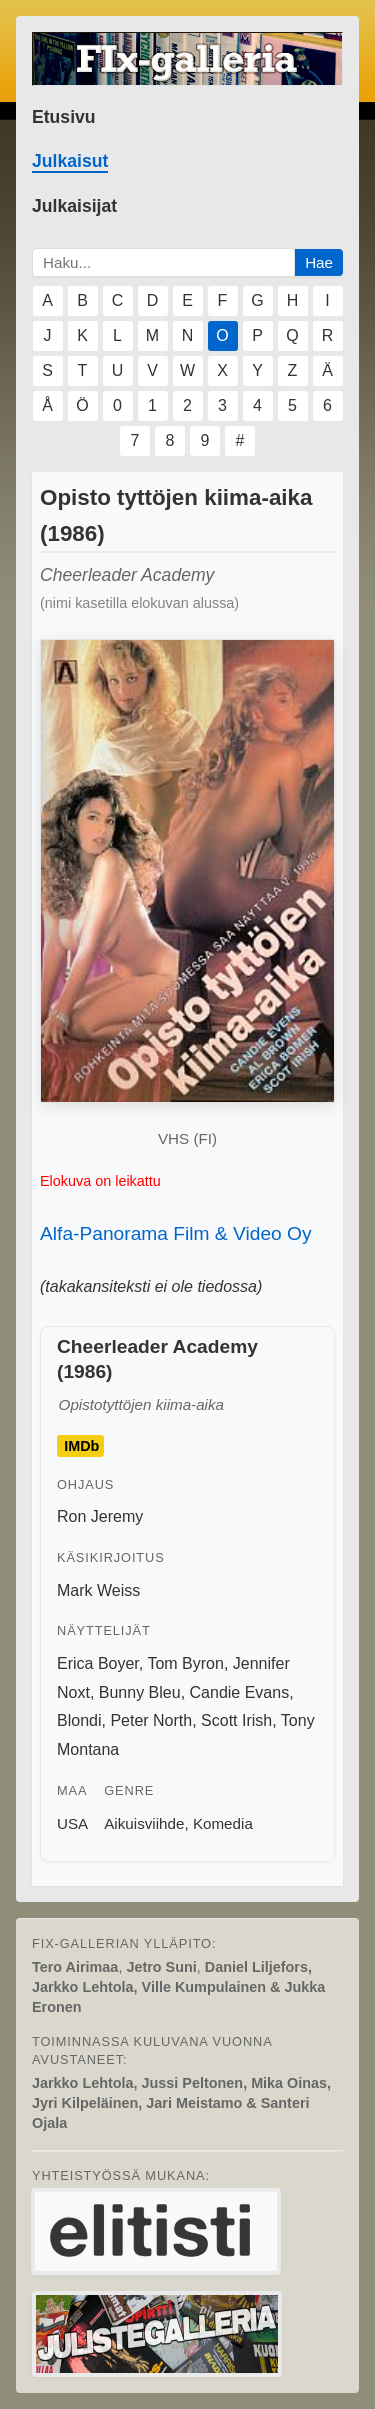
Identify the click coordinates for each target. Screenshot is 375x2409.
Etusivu (64, 117)
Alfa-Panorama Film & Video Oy (176, 1233)
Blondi (79, 1720)
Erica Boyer (98, 1663)
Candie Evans (240, 1692)
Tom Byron (185, 1663)
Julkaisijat (74, 206)
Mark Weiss (98, 1590)
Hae (319, 262)
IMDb (81, 1446)
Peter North (151, 1720)
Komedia (223, 1823)
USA (72, 1823)
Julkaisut (70, 161)
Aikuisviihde (144, 1823)
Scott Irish (236, 1720)
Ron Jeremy (100, 1516)
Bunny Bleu (140, 1692)
